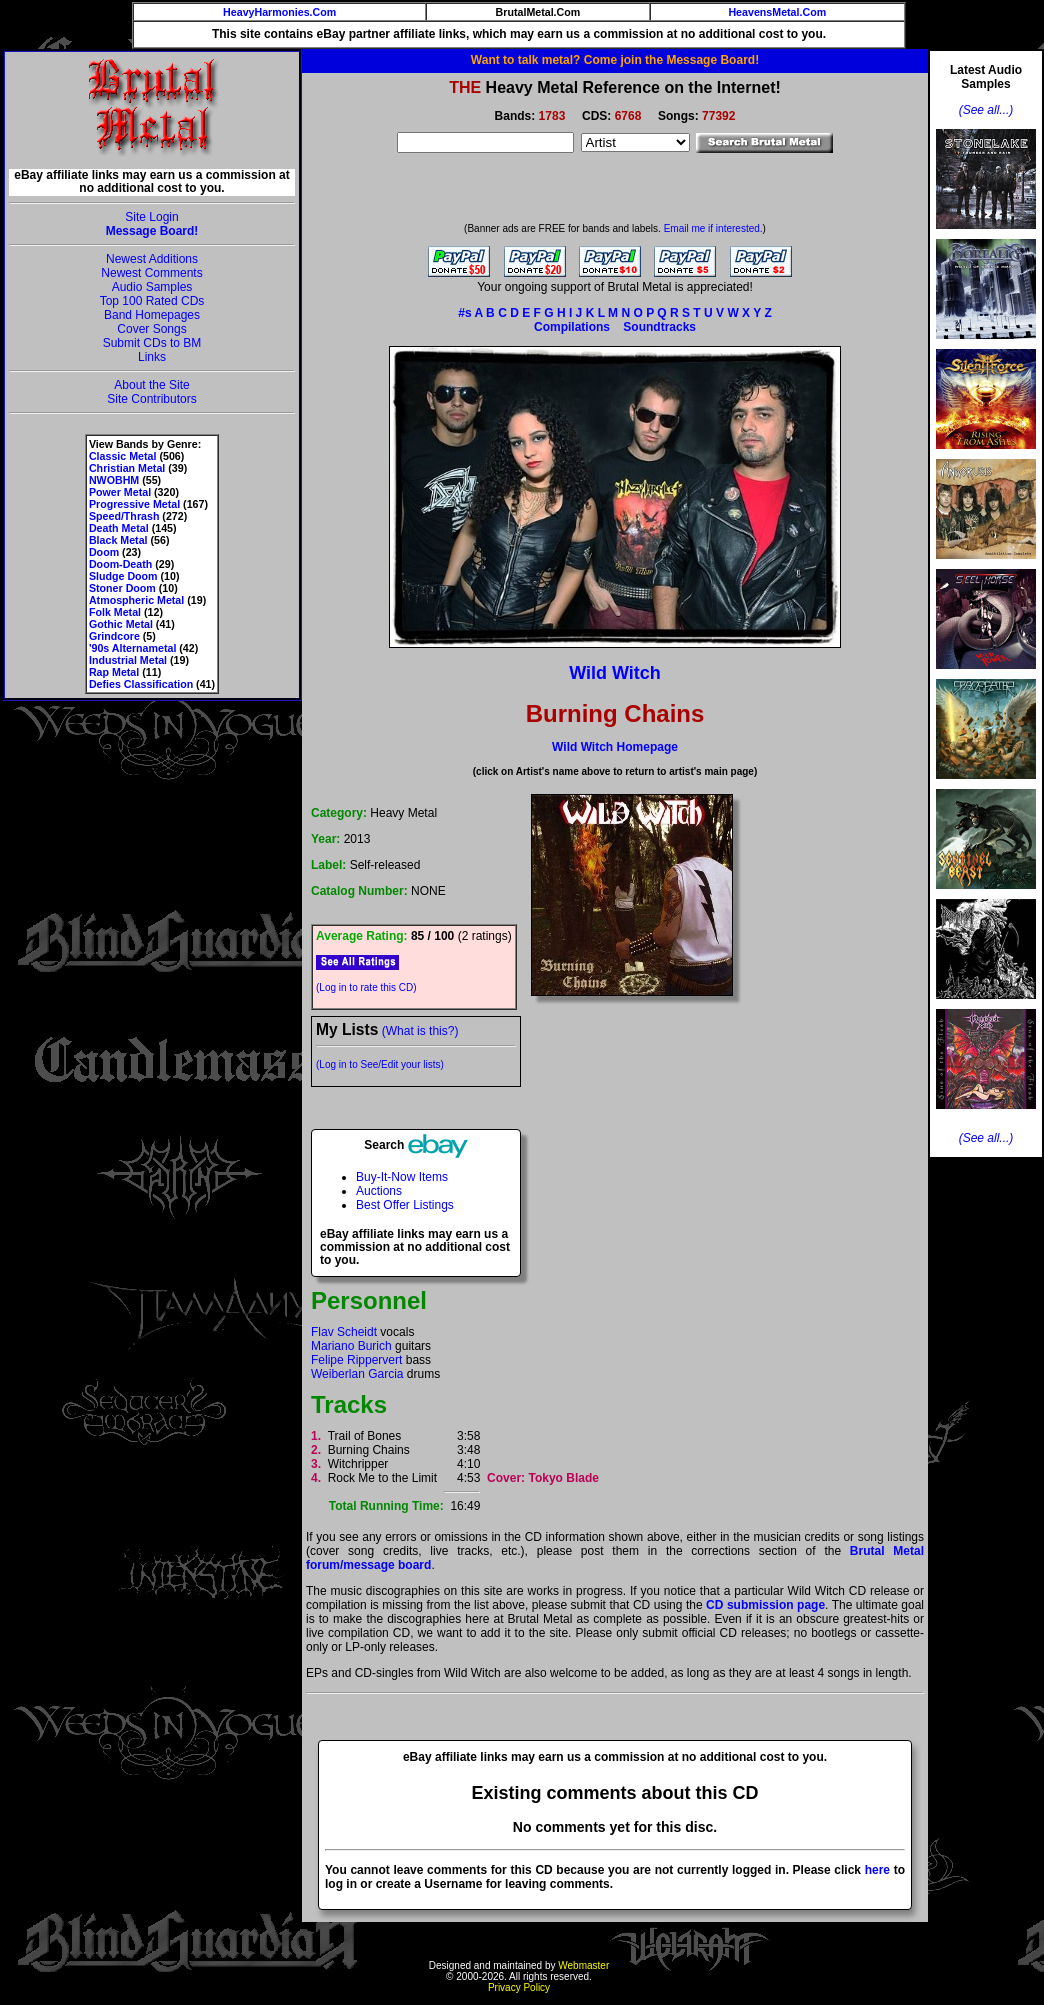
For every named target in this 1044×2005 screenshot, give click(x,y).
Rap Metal (114, 672)
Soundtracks (659, 327)
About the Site (151, 385)
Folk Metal (115, 612)
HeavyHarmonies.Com (279, 12)
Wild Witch (615, 673)
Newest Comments (151, 273)
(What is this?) (420, 1031)
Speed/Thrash (124, 516)
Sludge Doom (123, 576)
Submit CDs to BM (152, 343)
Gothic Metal (121, 624)
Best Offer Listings (405, 1205)
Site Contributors (151, 399)
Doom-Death (120, 564)
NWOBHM (114, 480)
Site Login (151, 217)
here (877, 1870)
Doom (104, 552)
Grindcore (114, 636)
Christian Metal (127, 468)
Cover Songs (151, 329)
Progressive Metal (134, 504)
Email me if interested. (713, 228)
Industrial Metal (128, 660)
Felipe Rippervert (356, 1360)
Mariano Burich (351, 1346)
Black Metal (118, 540)
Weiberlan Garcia (357, 1374)
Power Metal (120, 492)
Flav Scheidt (344, 1332)
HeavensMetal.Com (777, 12)
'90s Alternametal (132, 648)
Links (152, 357)
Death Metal (119, 528)
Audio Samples (152, 287)
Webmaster (583, 1965)
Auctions (379, 1191)
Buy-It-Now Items (402, 1177)
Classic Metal (123, 456)
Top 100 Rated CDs (152, 301)
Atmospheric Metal (136, 600)
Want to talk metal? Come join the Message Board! (615, 60)
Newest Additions (152, 259)
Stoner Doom (122, 588)
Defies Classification (141, 684)
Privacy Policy (519, 1987)
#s (464, 313)
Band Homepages (152, 315)
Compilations (572, 327)
